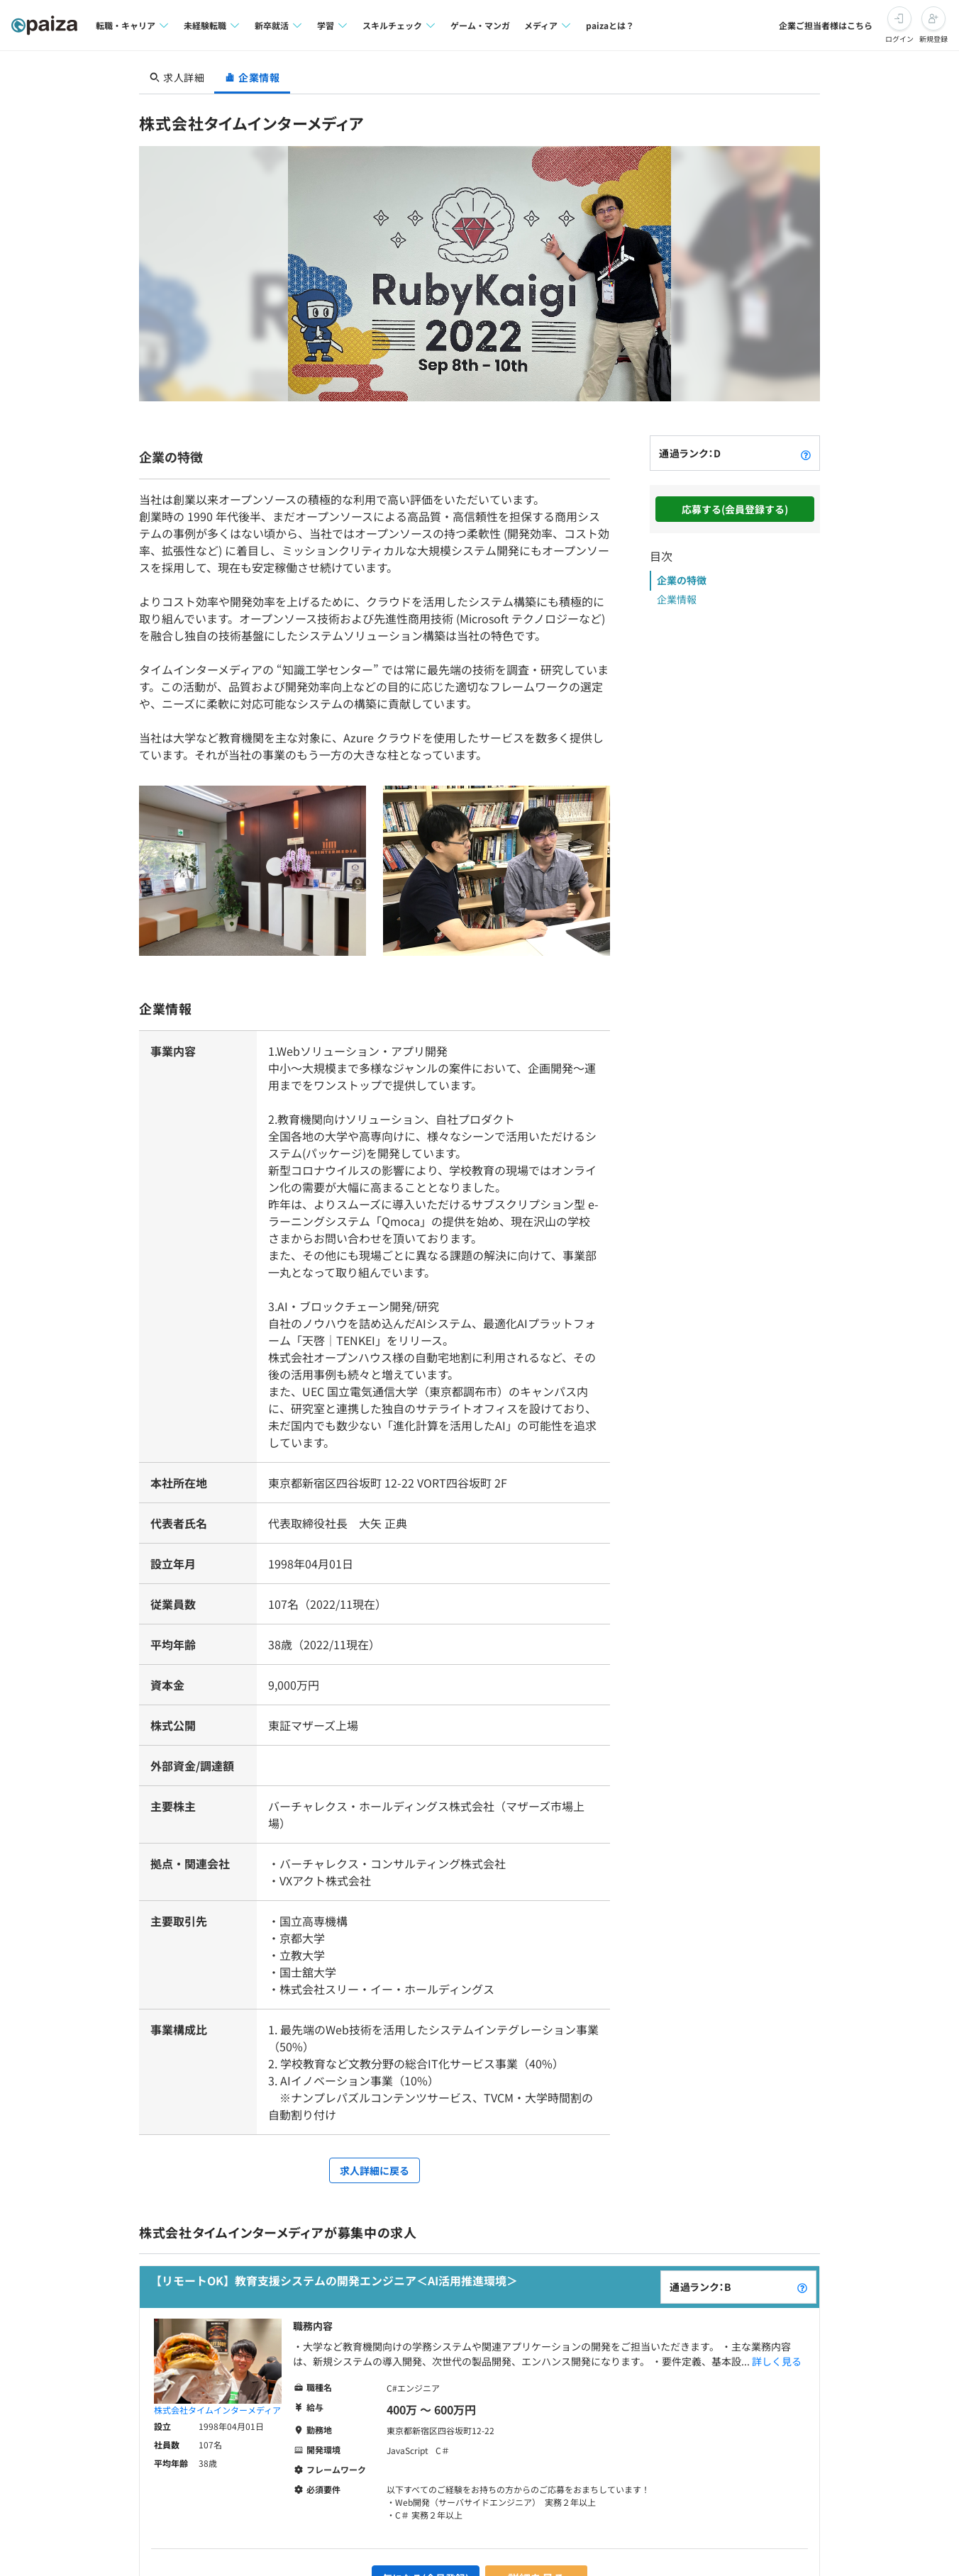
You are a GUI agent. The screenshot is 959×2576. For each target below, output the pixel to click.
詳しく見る (777, 2361)
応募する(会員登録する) (735, 509)
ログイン (899, 38)
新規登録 (933, 38)
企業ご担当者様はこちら (825, 25)
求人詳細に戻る (374, 2170)
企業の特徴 (681, 580)
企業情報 (677, 599)
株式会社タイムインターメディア (217, 2410)
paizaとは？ (610, 25)
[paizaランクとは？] (806, 453)
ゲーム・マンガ (480, 25)
